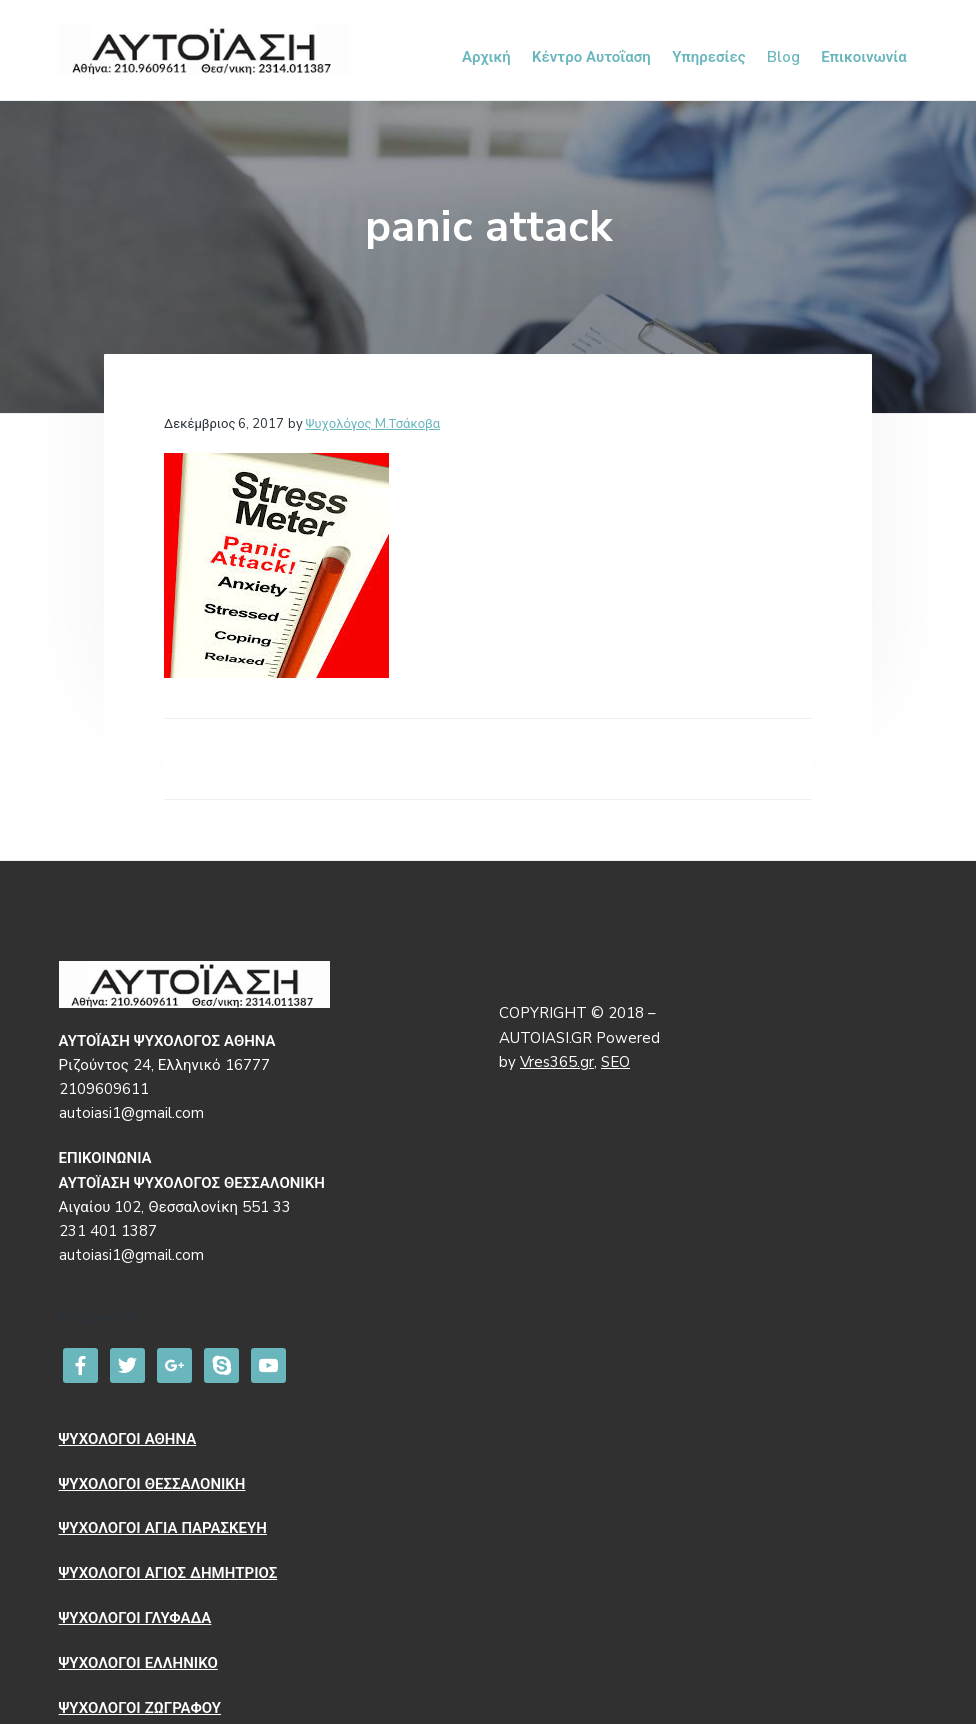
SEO (615, 1062)
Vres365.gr (557, 1062)
